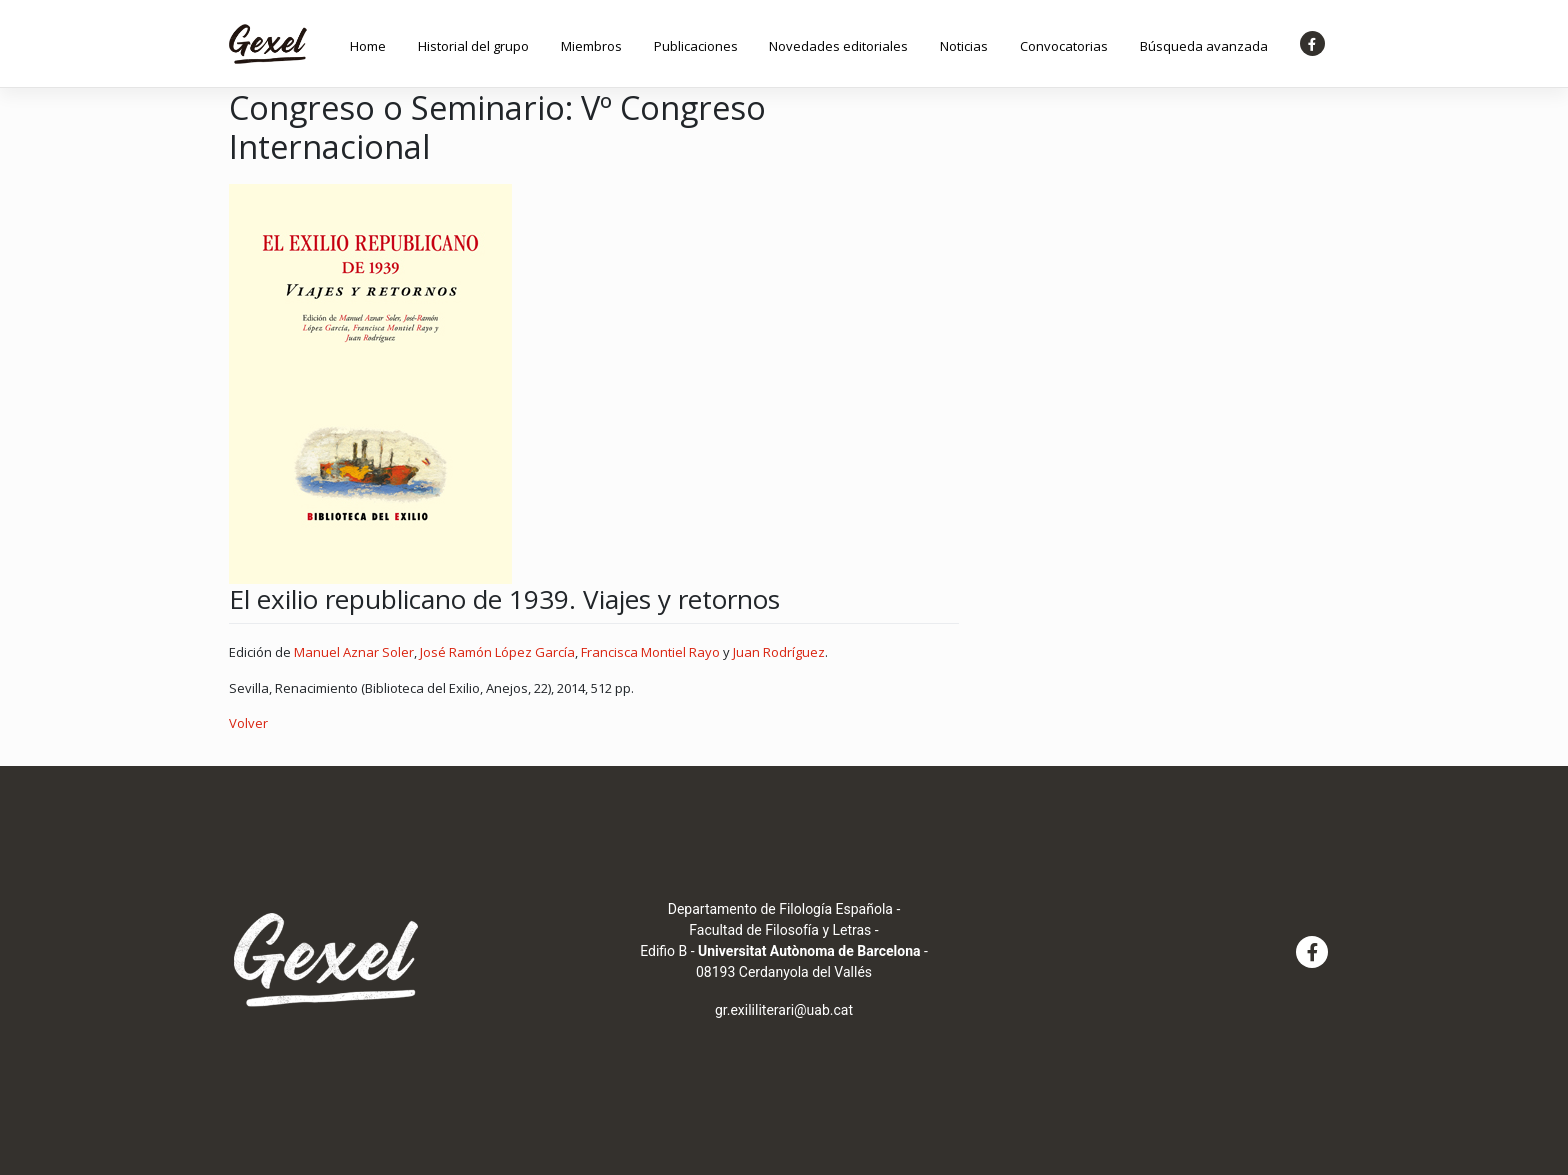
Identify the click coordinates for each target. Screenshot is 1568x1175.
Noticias (964, 46)
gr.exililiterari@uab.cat (784, 1010)
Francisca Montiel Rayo (650, 652)
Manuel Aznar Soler (354, 652)
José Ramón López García (497, 652)
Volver (248, 723)
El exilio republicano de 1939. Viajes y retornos (504, 599)
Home (368, 46)
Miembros (591, 46)
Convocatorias (1064, 46)
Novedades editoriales (838, 46)
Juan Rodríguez (779, 652)
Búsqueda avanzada (1204, 46)
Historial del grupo (473, 46)
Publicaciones (696, 46)
